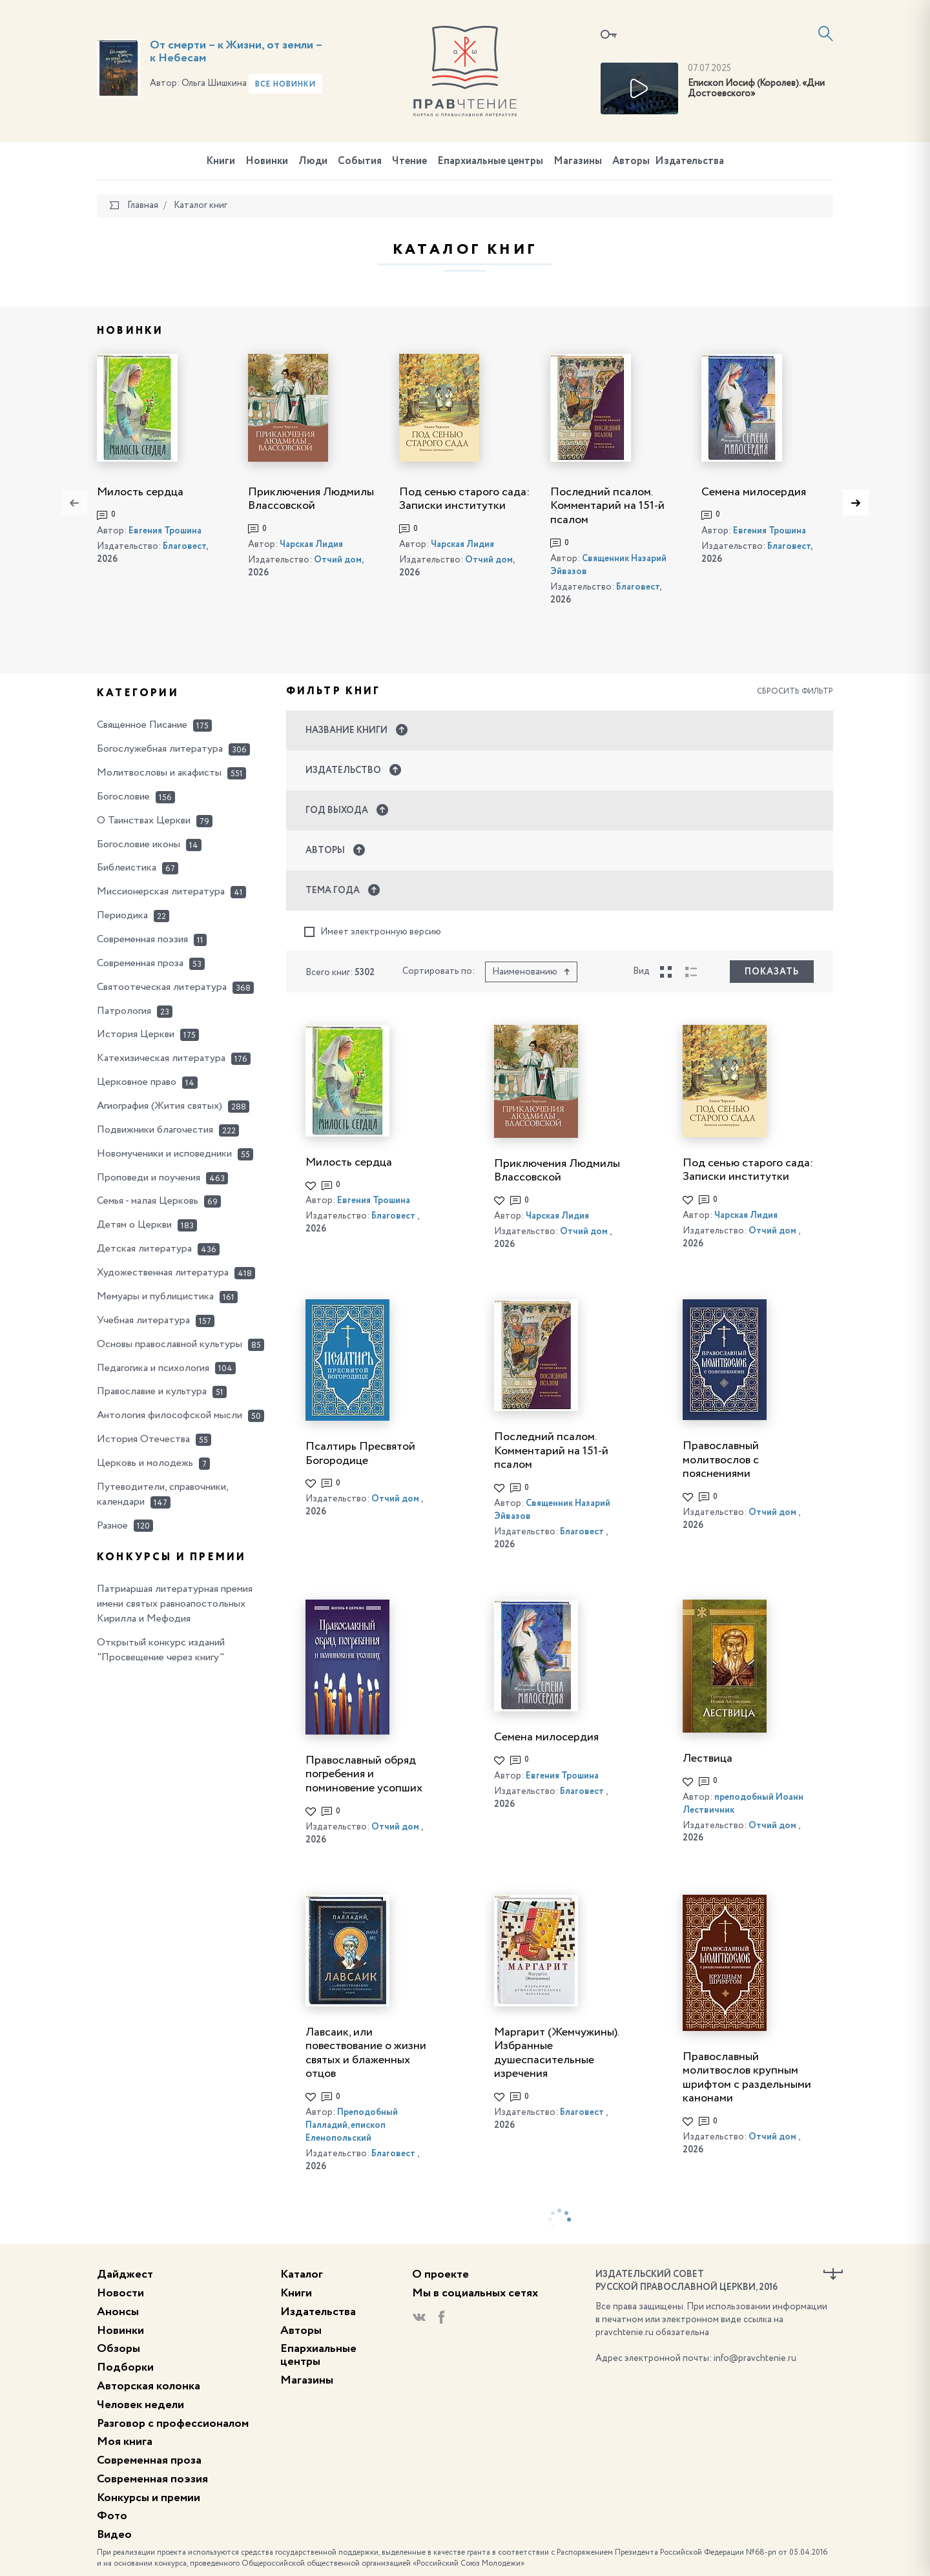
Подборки (125, 2367)
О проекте (440, 2274)
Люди (312, 161)
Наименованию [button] (531, 971)
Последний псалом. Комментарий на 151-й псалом (607, 506)
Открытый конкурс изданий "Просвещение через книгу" (161, 1650)
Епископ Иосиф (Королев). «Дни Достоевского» (756, 89)
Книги (220, 161)
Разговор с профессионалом (173, 2423)
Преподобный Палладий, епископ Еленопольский (351, 2125)
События (360, 161)
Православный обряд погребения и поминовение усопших (363, 1774)
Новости (120, 2293)
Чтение (409, 161)
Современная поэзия (152, 2479)
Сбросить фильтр (795, 692)
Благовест (184, 546)
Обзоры (118, 2348)
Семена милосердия (753, 492)
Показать (772, 971)
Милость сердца (140, 492)
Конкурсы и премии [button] (171, 1557)
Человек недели (140, 2405)
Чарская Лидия (311, 544)
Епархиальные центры (490, 161)
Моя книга (124, 2441)
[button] (560, 730)
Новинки (266, 161)
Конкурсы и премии (148, 2498)
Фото (112, 2516)
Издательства (689, 161)
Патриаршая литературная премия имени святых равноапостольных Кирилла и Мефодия (175, 1604)
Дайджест (125, 2274)
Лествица (707, 1758)
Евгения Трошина (165, 530)
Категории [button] (138, 693)
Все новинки (285, 84)
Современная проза (149, 2460)
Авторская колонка (148, 2386)
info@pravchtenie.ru (755, 2358)
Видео (114, 2534)
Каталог (301, 2274)
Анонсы (118, 2312)
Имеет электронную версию (372, 932)
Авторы (631, 161)
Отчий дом (338, 559)
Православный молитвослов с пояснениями (721, 1459)
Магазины (577, 161)
